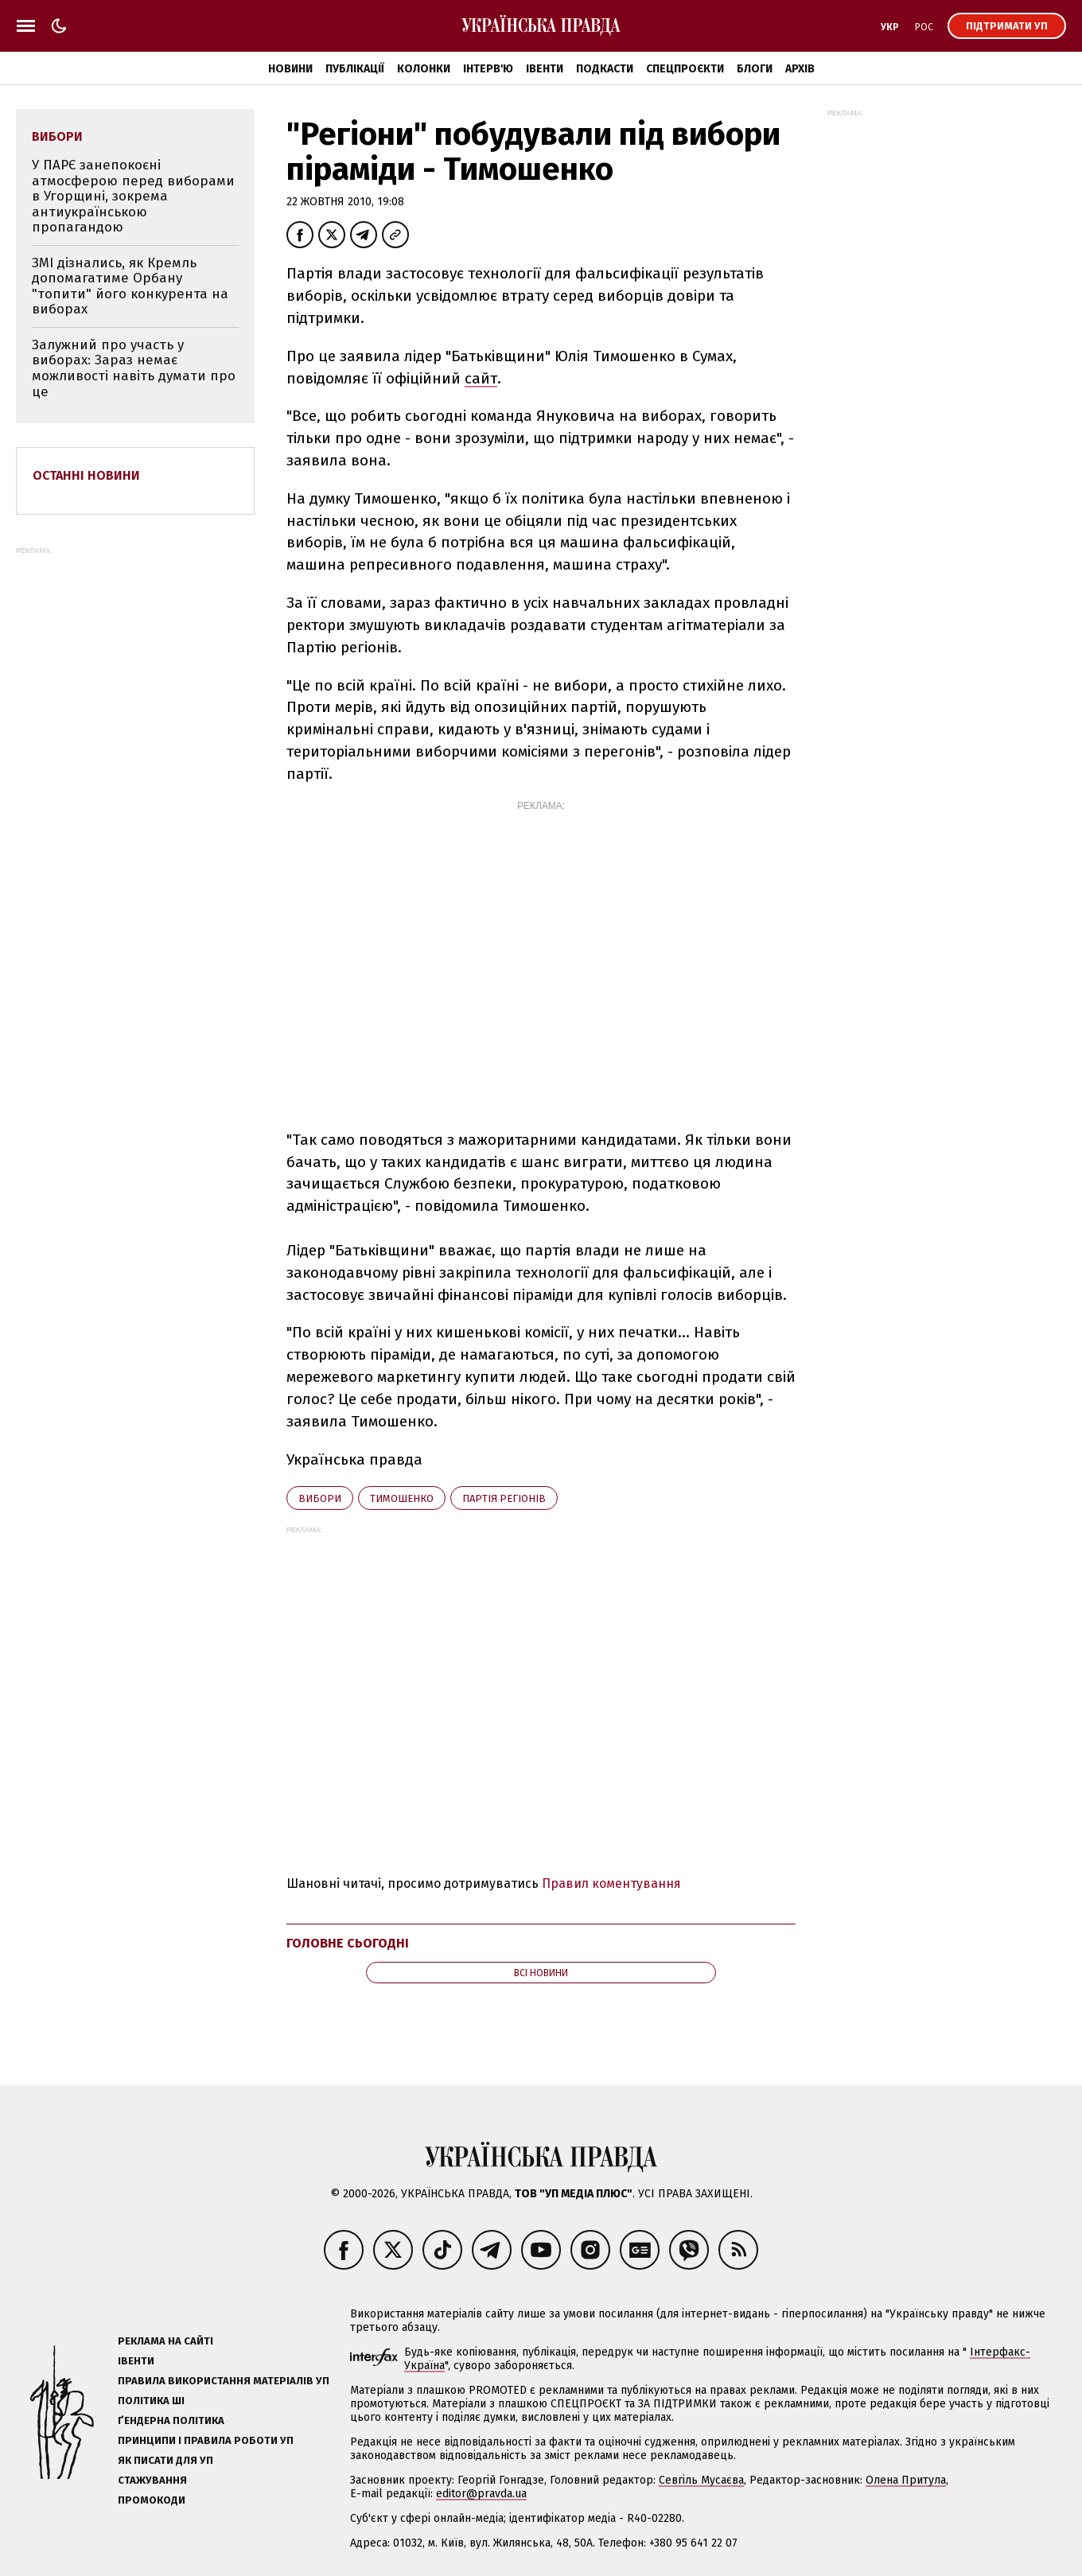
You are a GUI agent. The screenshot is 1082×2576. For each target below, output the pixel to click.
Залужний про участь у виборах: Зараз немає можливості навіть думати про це (133, 368)
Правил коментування (611, 1883)
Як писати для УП (165, 2460)
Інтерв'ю (488, 69)
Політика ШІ (151, 2401)
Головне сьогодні (347, 1943)
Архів (800, 69)
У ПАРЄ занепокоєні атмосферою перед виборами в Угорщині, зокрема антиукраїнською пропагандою (133, 196)
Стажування (152, 2480)
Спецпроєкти (685, 69)
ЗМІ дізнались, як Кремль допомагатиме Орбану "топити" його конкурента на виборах (130, 286)
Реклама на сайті (165, 2341)
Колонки (423, 69)
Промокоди (151, 2500)
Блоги (755, 69)
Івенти (544, 69)
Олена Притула (906, 2480)
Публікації (354, 69)
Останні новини (86, 475)
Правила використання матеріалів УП (223, 2381)
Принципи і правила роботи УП (206, 2440)
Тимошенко (402, 1498)
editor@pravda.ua (481, 2493)
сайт (481, 378)
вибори (319, 1498)
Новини (290, 69)
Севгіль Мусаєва (701, 2480)
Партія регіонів (504, 1498)
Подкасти (604, 69)
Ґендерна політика (171, 2420)
